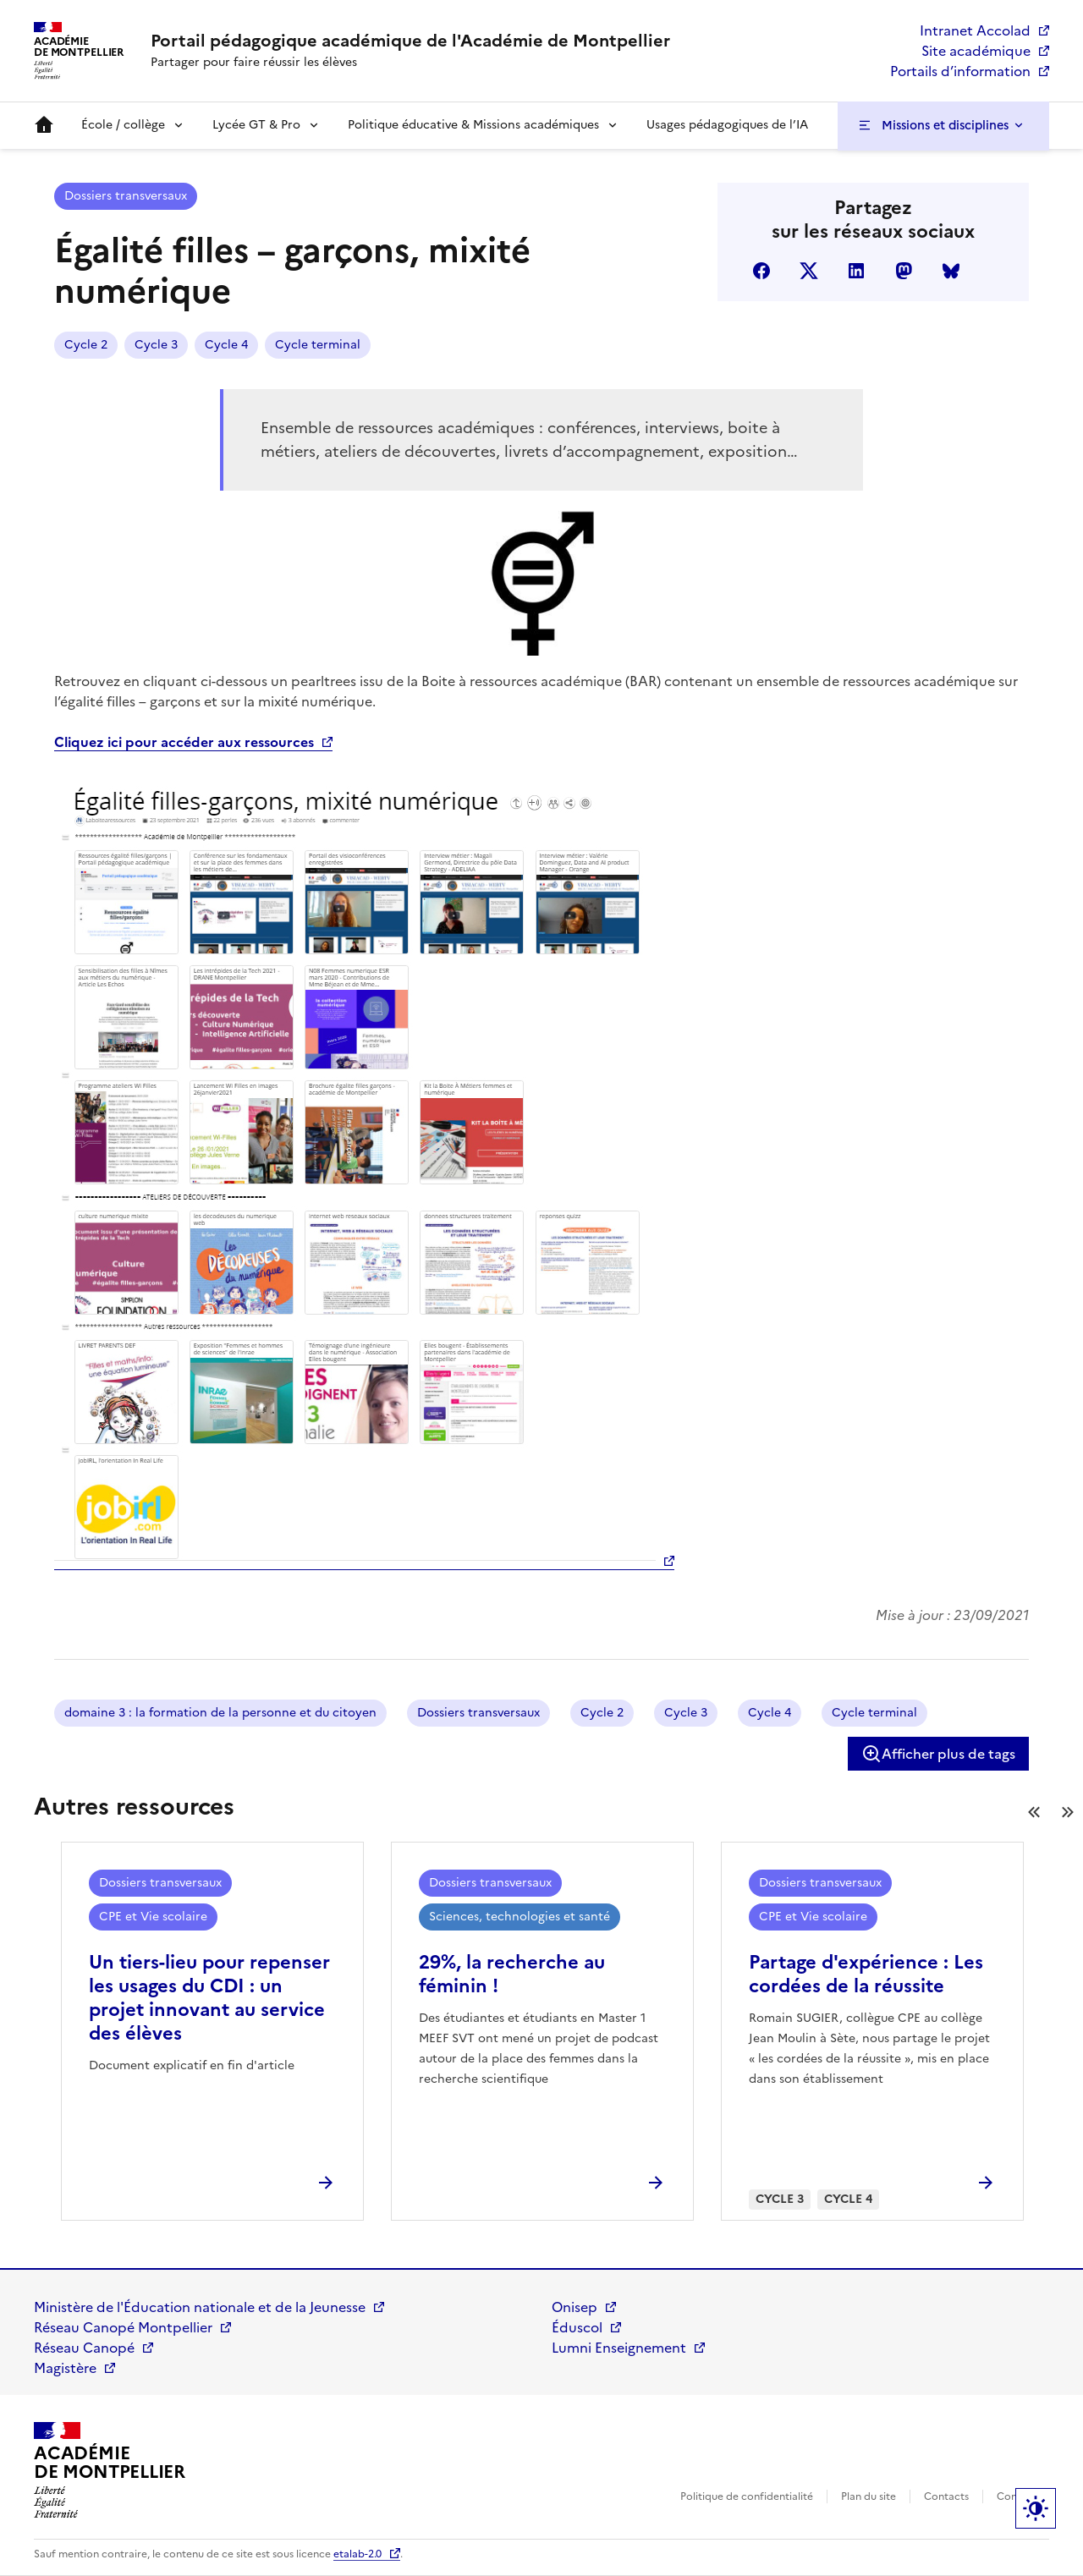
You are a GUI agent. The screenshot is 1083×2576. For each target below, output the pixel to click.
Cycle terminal (317, 345)
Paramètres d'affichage (1035, 2508)
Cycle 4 (226, 345)
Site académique (976, 51)
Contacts (946, 2496)
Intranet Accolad (975, 30)
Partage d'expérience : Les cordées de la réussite (866, 1974)
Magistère (65, 2368)
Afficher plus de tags (938, 1754)
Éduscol (577, 2327)
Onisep (574, 2307)
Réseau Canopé (84, 2347)
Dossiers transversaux (125, 196)
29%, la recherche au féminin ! (512, 1974)
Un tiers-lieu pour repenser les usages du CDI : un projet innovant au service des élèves (209, 1997)
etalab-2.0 (357, 2554)
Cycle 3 (156, 345)
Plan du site (868, 2496)
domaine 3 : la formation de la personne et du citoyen (220, 1713)
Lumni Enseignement (619, 2347)
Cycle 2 (85, 345)
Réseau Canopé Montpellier (123, 2327)
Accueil (44, 125)
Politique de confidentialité (746, 2496)
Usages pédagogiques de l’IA (727, 125)
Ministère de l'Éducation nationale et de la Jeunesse (200, 2307)
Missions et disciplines (945, 125)
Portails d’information (960, 71)
